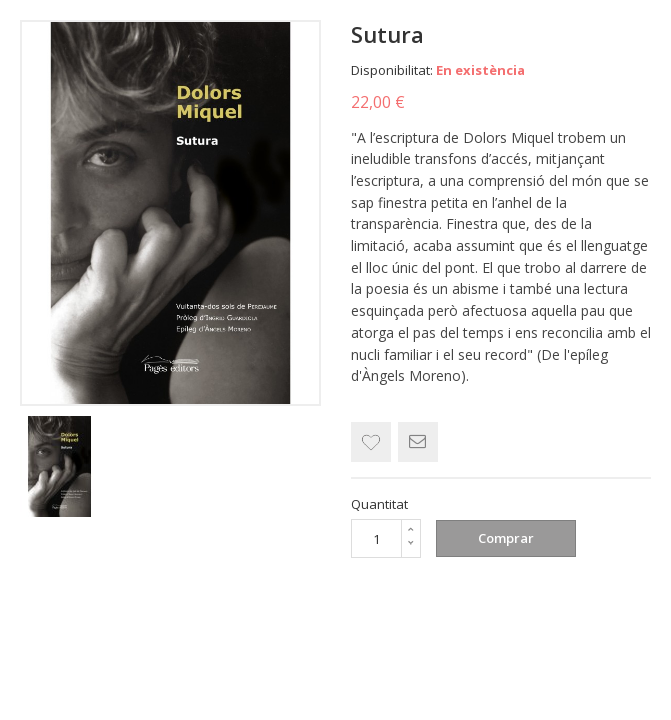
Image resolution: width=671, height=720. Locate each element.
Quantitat (379, 504)
